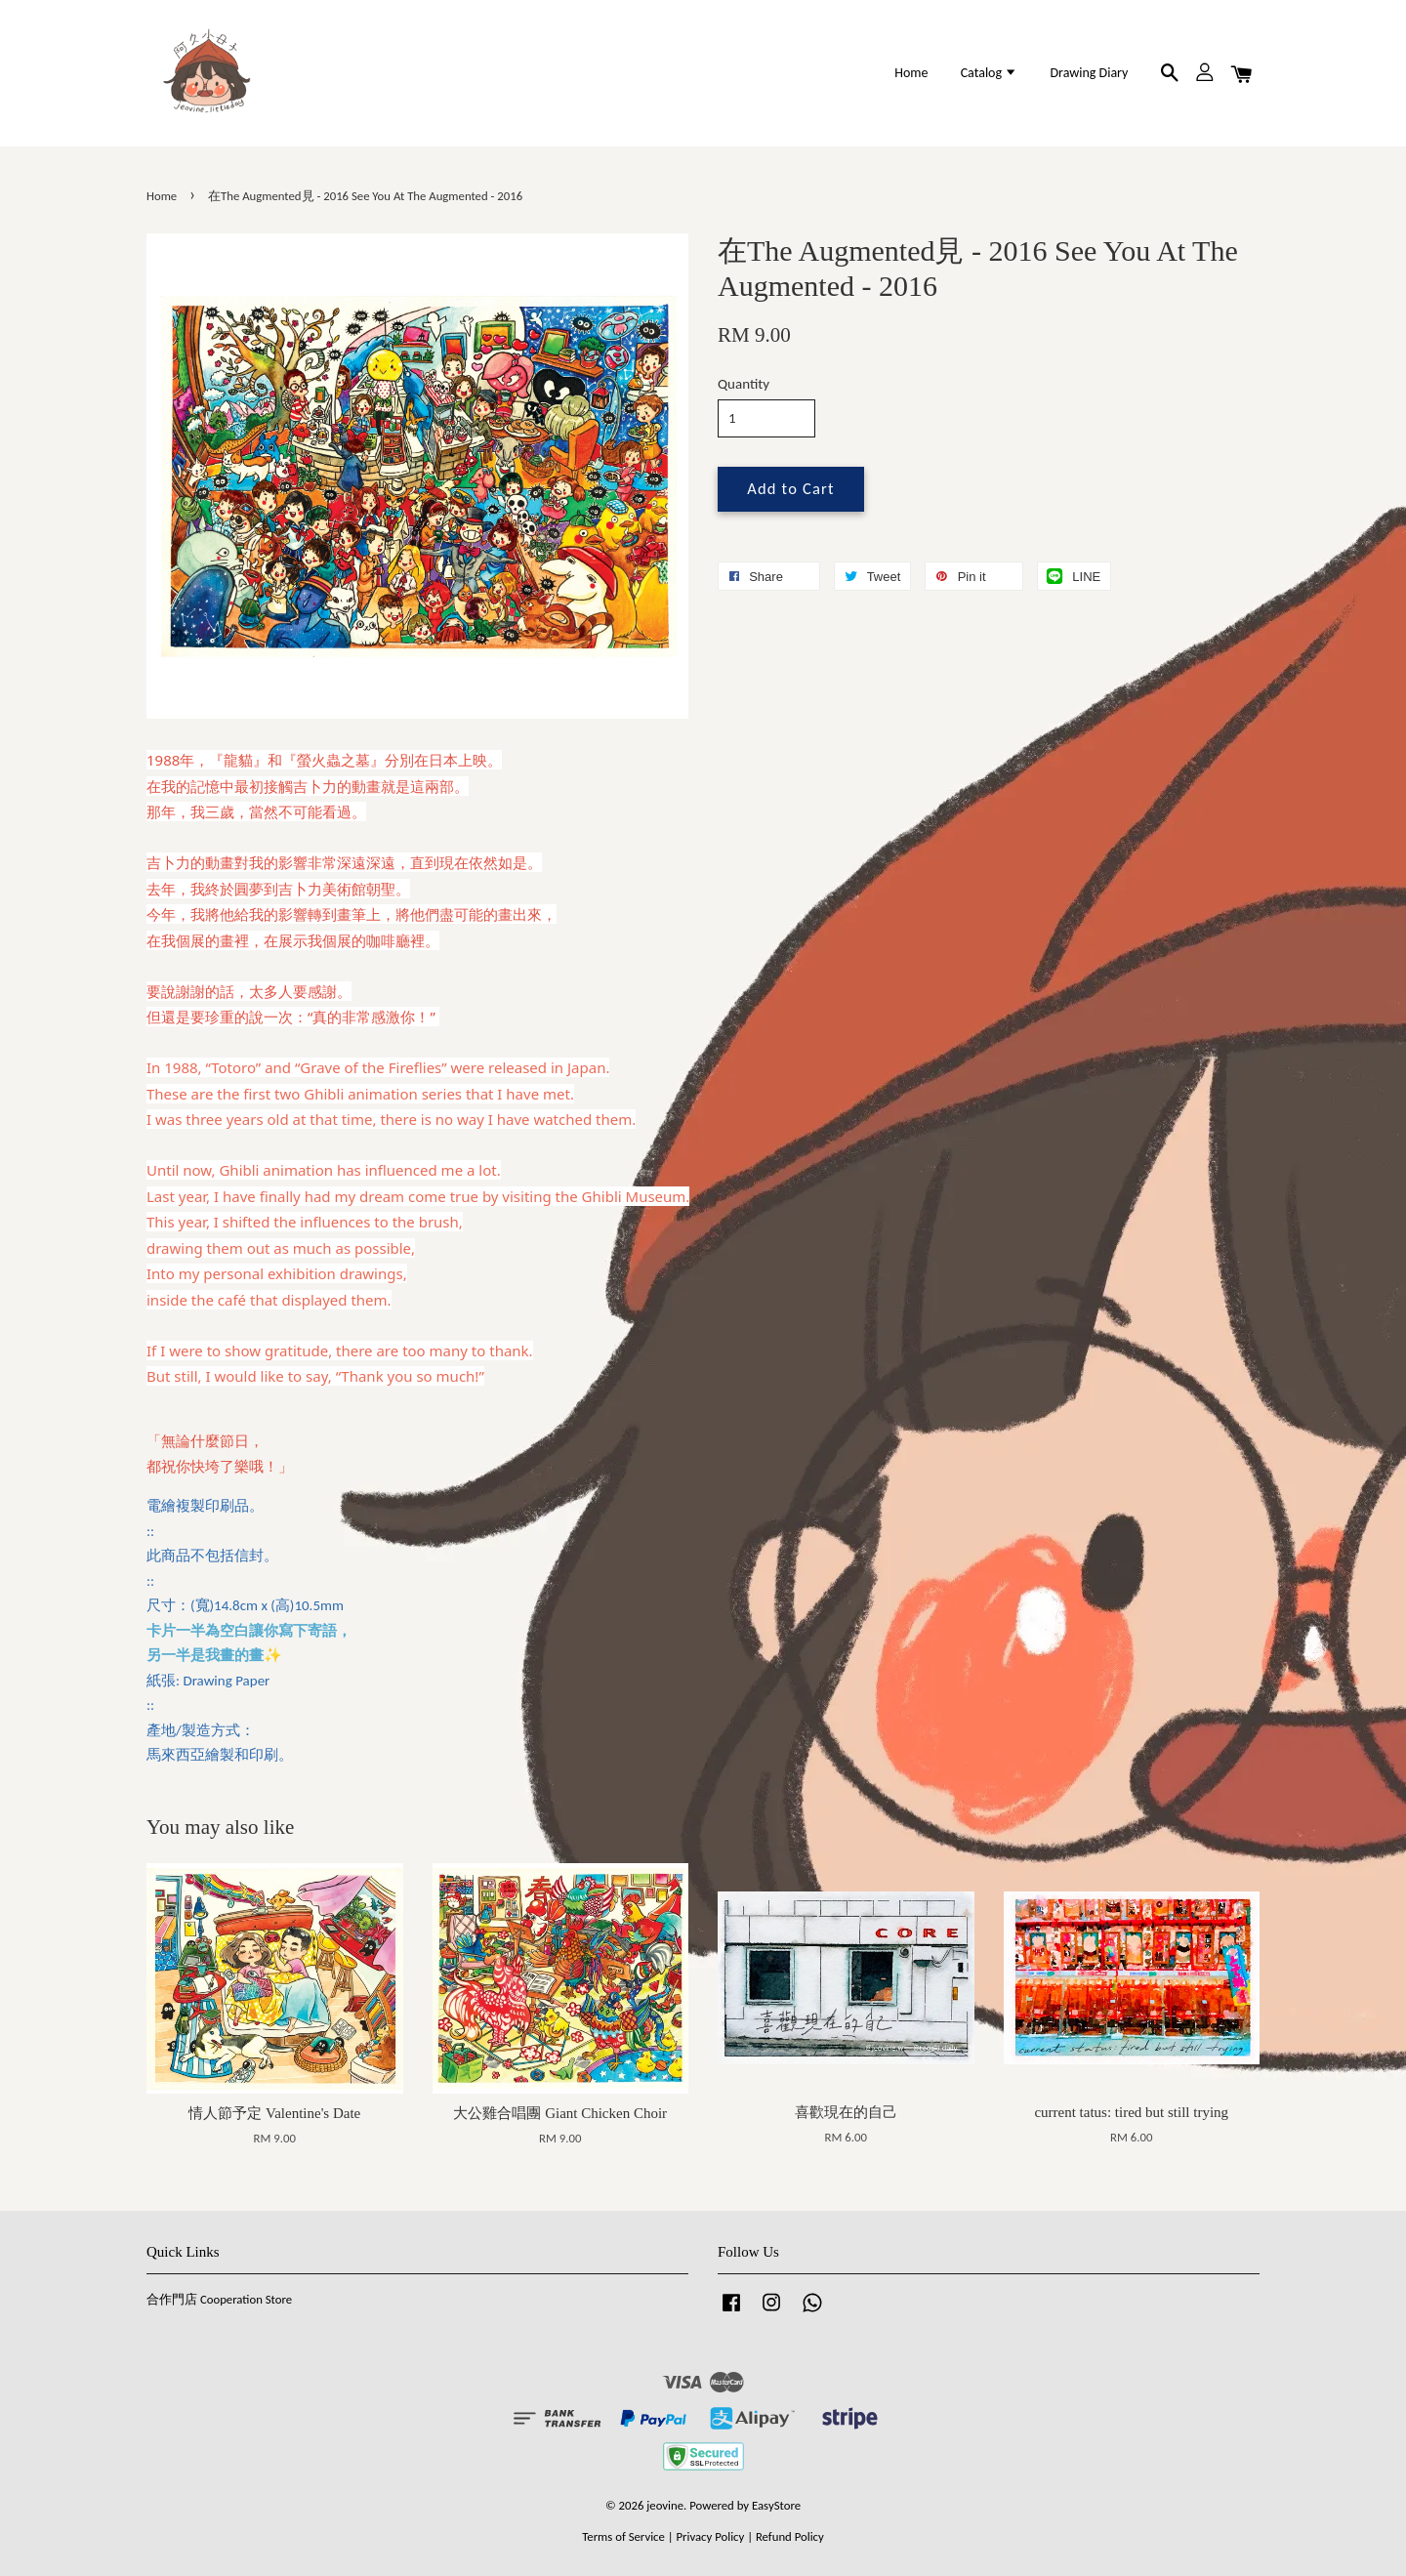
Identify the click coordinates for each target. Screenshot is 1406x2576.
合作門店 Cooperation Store (219, 2299)
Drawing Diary (1089, 72)
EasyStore (776, 2505)
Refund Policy (790, 2536)
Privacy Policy (710, 2536)
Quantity (743, 384)
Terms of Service (623, 2536)
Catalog (989, 72)
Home (911, 72)
